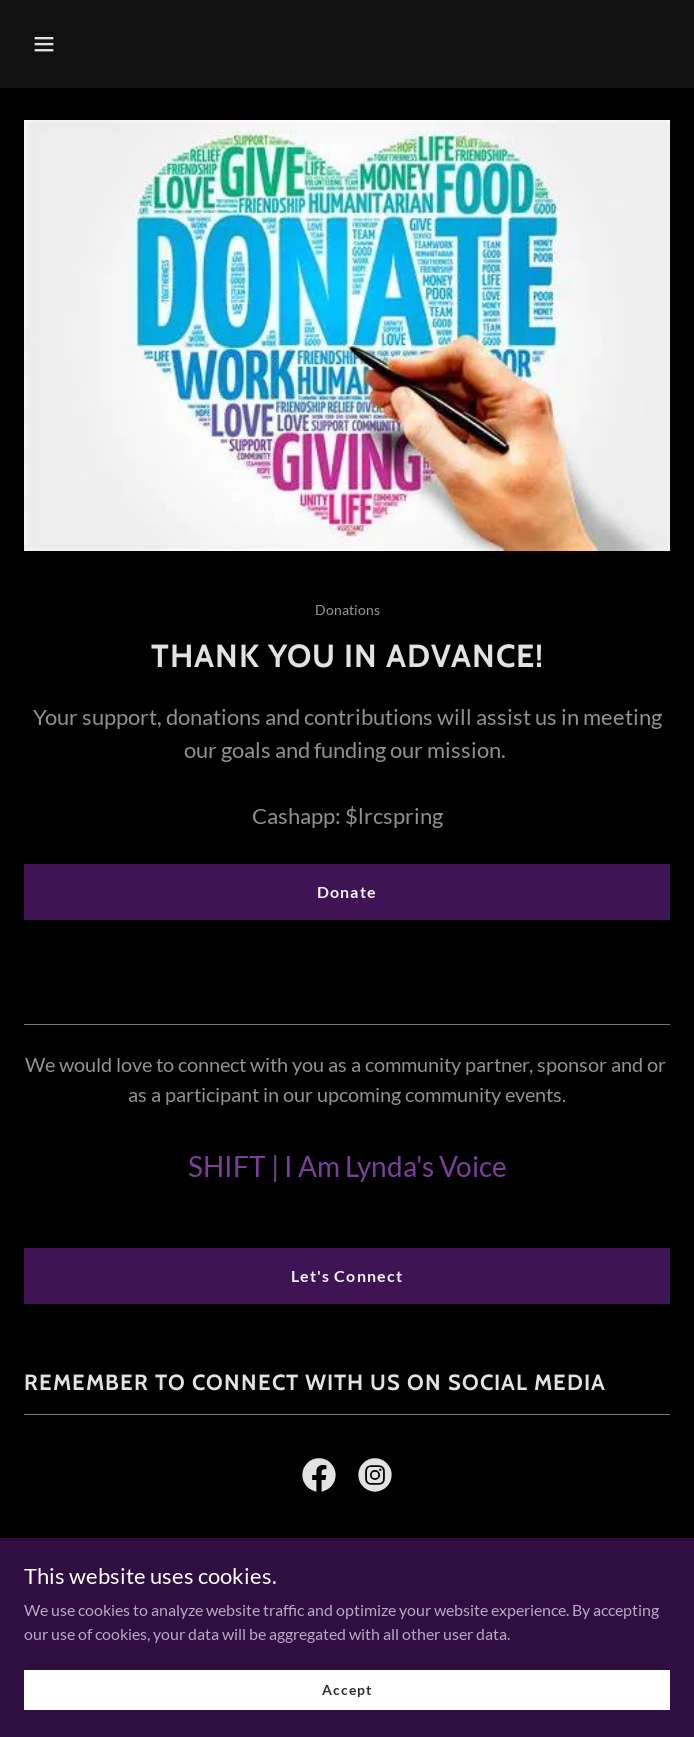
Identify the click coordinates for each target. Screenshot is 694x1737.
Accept (346, 1689)
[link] (319, 1479)
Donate (346, 891)
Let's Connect (346, 1275)
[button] (98, 44)
